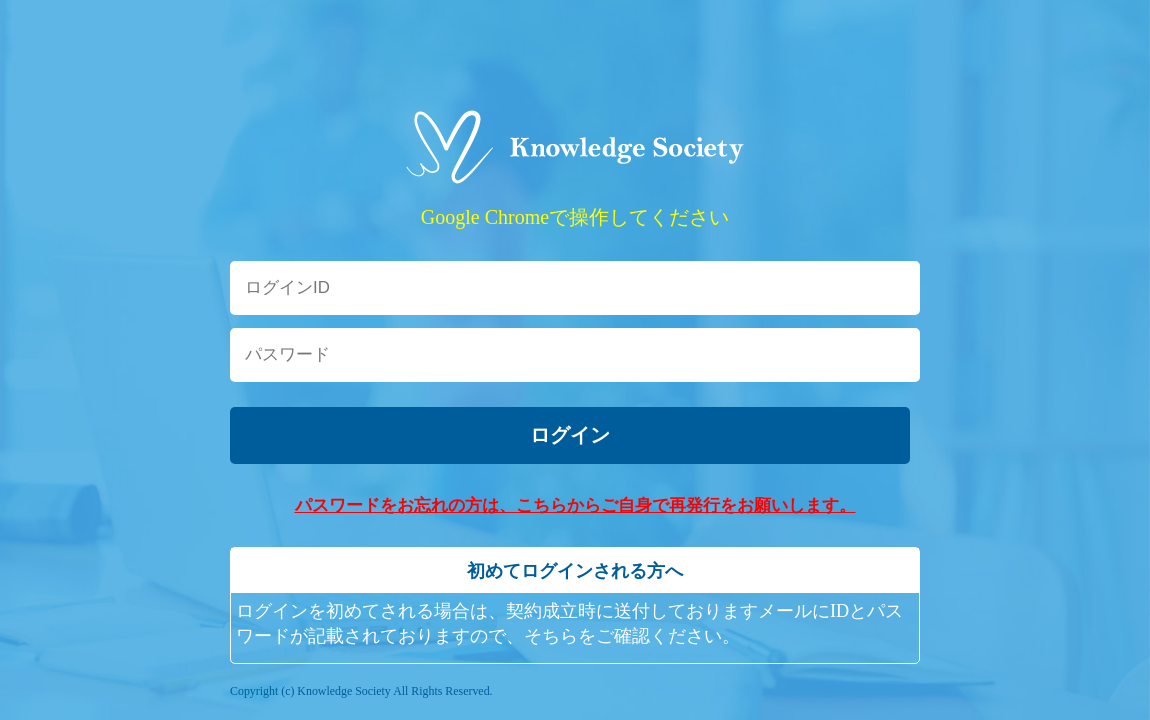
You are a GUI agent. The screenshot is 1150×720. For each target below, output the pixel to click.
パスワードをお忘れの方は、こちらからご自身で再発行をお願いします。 (575, 505)
